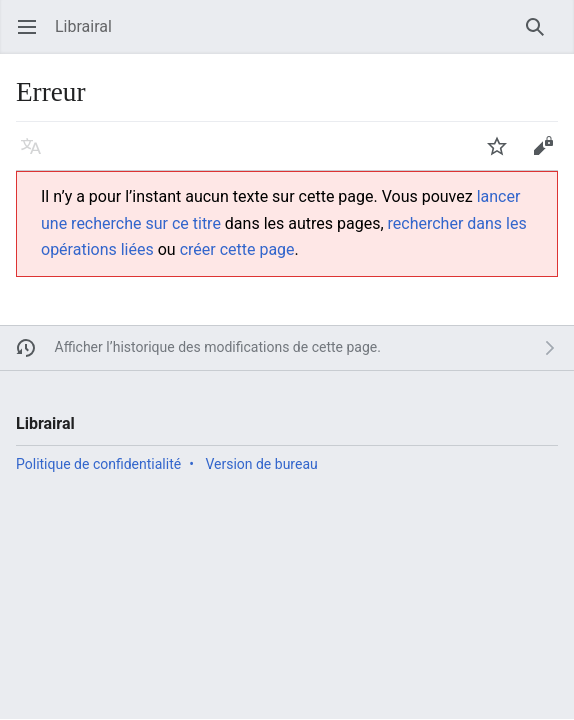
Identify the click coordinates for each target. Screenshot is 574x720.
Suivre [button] (503, 155)
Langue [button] (37, 155)
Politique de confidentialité (98, 464)
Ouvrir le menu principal (33, 36)
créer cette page (237, 249)
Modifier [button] (549, 155)
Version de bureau (261, 464)
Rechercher (541, 36)
